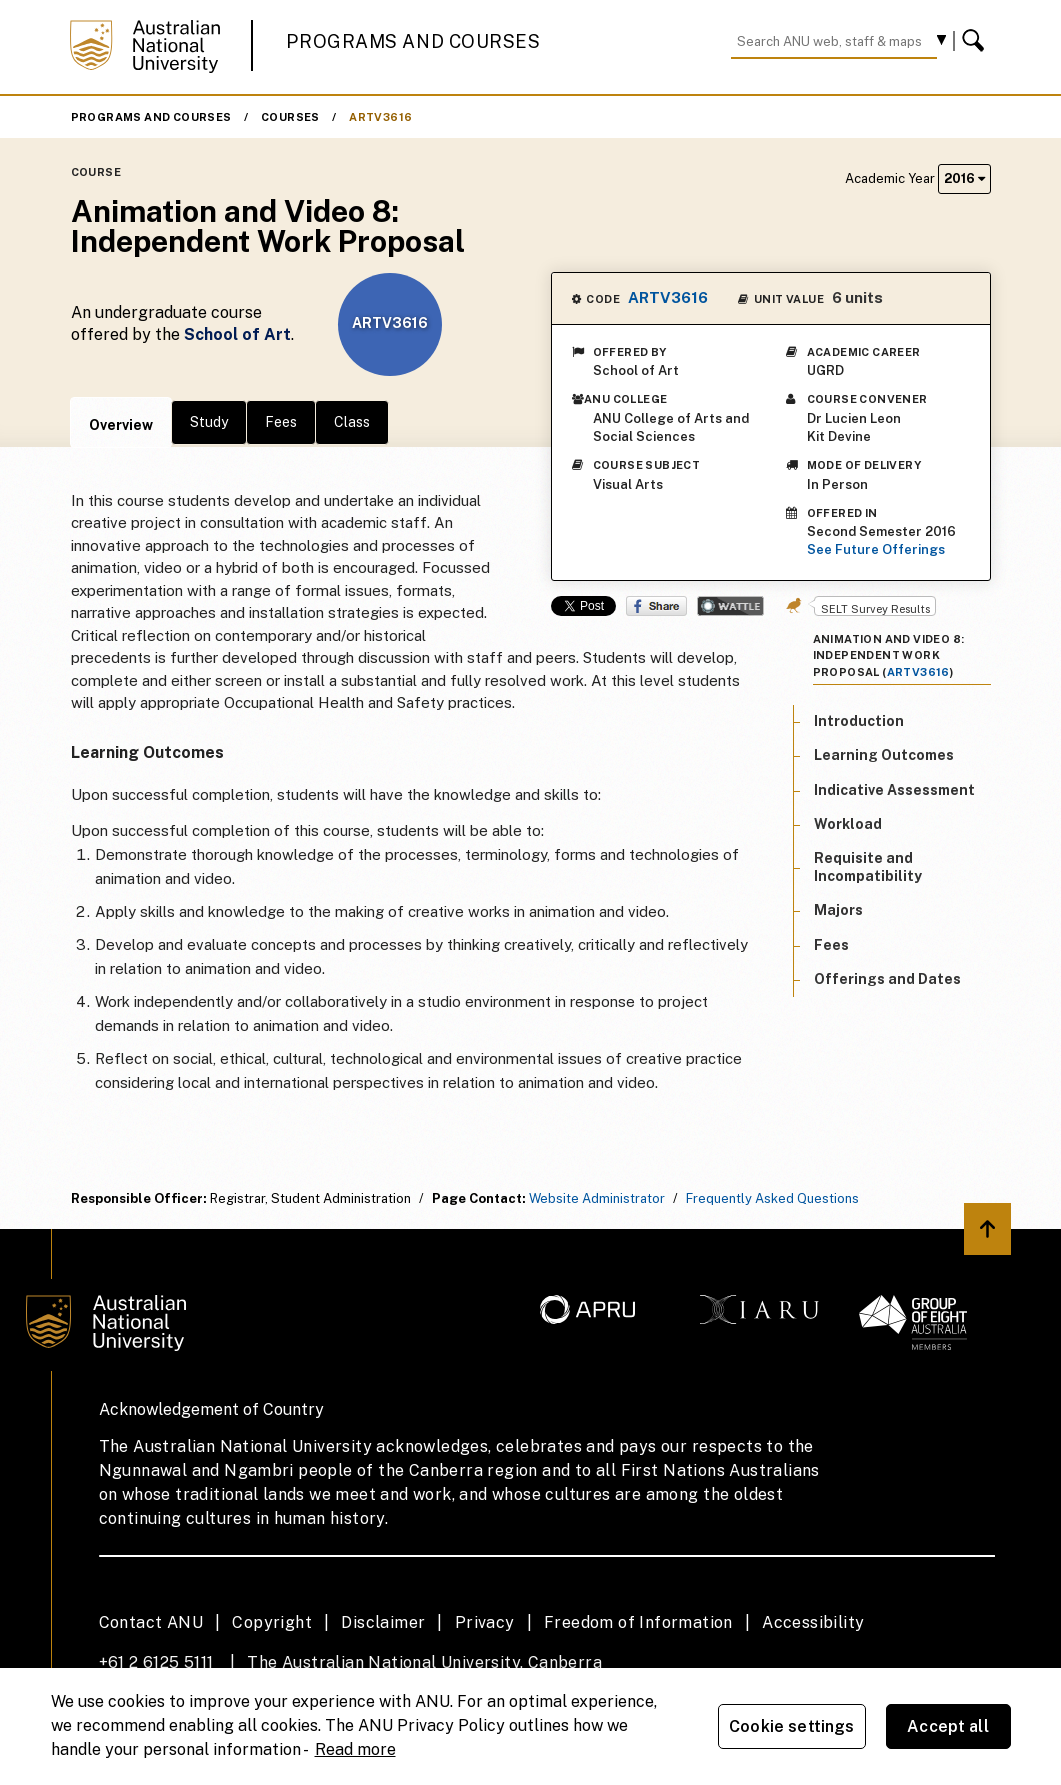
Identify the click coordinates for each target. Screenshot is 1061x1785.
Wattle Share (730, 606)
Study (209, 422)
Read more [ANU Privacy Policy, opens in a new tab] (355, 1749)
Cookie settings (791, 1726)
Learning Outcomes (884, 755)
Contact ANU (151, 1622)
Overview (121, 425)
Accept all (948, 1726)
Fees (281, 422)
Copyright (272, 1622)
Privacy (485, 1622)
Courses (290, 117)
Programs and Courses (413, 41)
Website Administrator (597, 1198)
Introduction (859, 721)
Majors (838, 910)
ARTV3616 (380, 117)
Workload (848, 824)
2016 (964, 178)
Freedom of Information (638, 1622)
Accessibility (813, 1622)
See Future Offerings (876, 549)
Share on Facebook (656, 606)
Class (352, 422)
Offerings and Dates (887, 979)
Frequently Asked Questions (772, 1198)
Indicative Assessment (894, 790)
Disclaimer (383, 1622)
